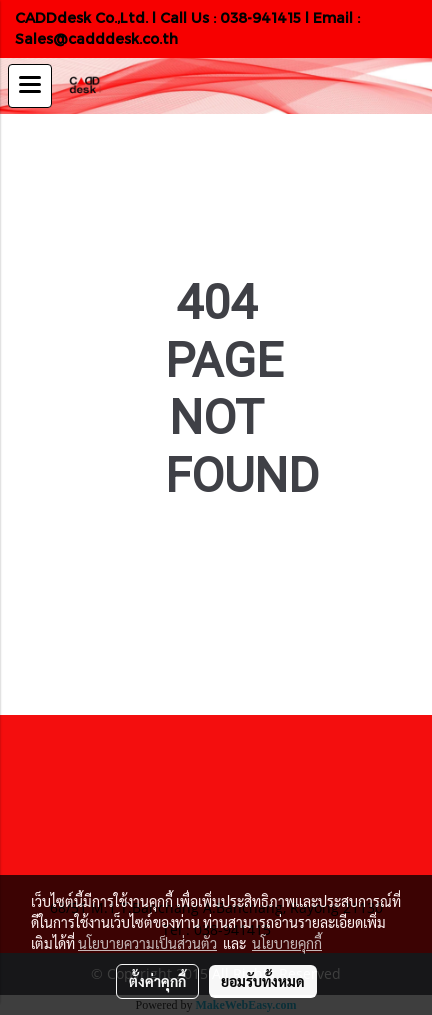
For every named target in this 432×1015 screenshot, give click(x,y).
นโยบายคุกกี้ (287, 943)
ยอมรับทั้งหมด (263, 981)
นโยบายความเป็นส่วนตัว (147, 943)
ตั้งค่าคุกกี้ (157, 981)
